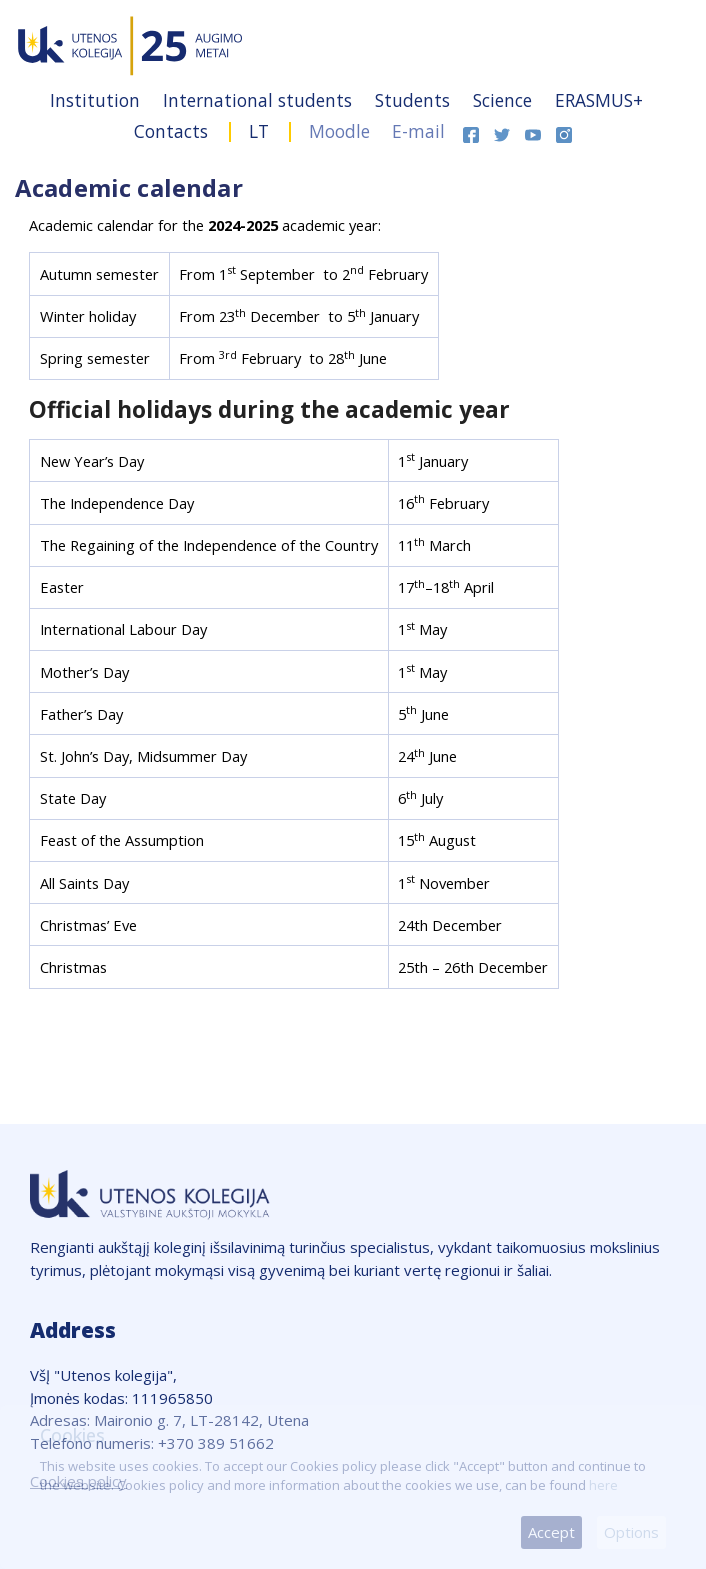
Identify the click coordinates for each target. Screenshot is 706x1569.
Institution (97, 100)
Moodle (339, 131)
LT (259, 131)
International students (260, 100)
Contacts (173, 131)
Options (631, 1532)
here (603, 1485)
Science (505, 100)
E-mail (418, 131)
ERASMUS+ (599, 100)
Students (415, 100)
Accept (551, 1532)
